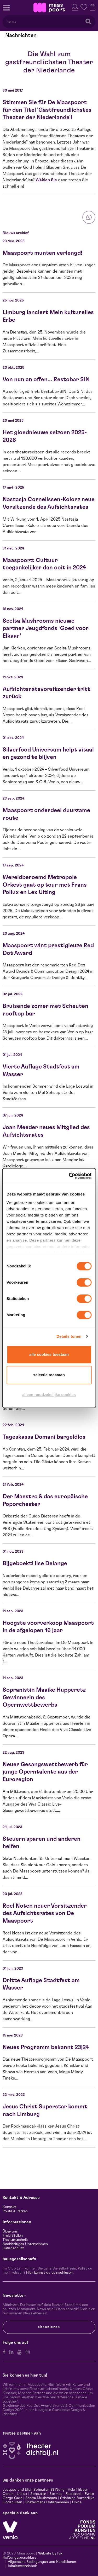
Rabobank (74, 2494)
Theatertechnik (15, 2240)
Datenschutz (13, 2248)
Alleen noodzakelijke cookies (49, 1394)
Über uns (10, 2231)
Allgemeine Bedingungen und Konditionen (42, 2562)
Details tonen (68, 1336)
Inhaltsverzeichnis (23, 2566)
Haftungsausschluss (20, 2557)
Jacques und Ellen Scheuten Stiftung (34, 2490)
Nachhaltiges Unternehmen (25, 2244)
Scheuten (38, 2494)
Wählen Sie (46, 180)
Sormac (55, 2494)
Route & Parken (15, 2211)
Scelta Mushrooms (40, 2498)
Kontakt (9, 2207)
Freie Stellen (13, 2236)
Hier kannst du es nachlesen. (49, 2273)
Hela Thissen (78, 2490)
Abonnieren (49, 2327)
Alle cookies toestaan (49, 1354)
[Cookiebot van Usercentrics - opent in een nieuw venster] (69, 1175)
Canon (8, 2494)
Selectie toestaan (49, 1375)
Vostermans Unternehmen (47, 2502)
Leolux (22, 2494)
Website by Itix (50, 2553)
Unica (77, 2502)
